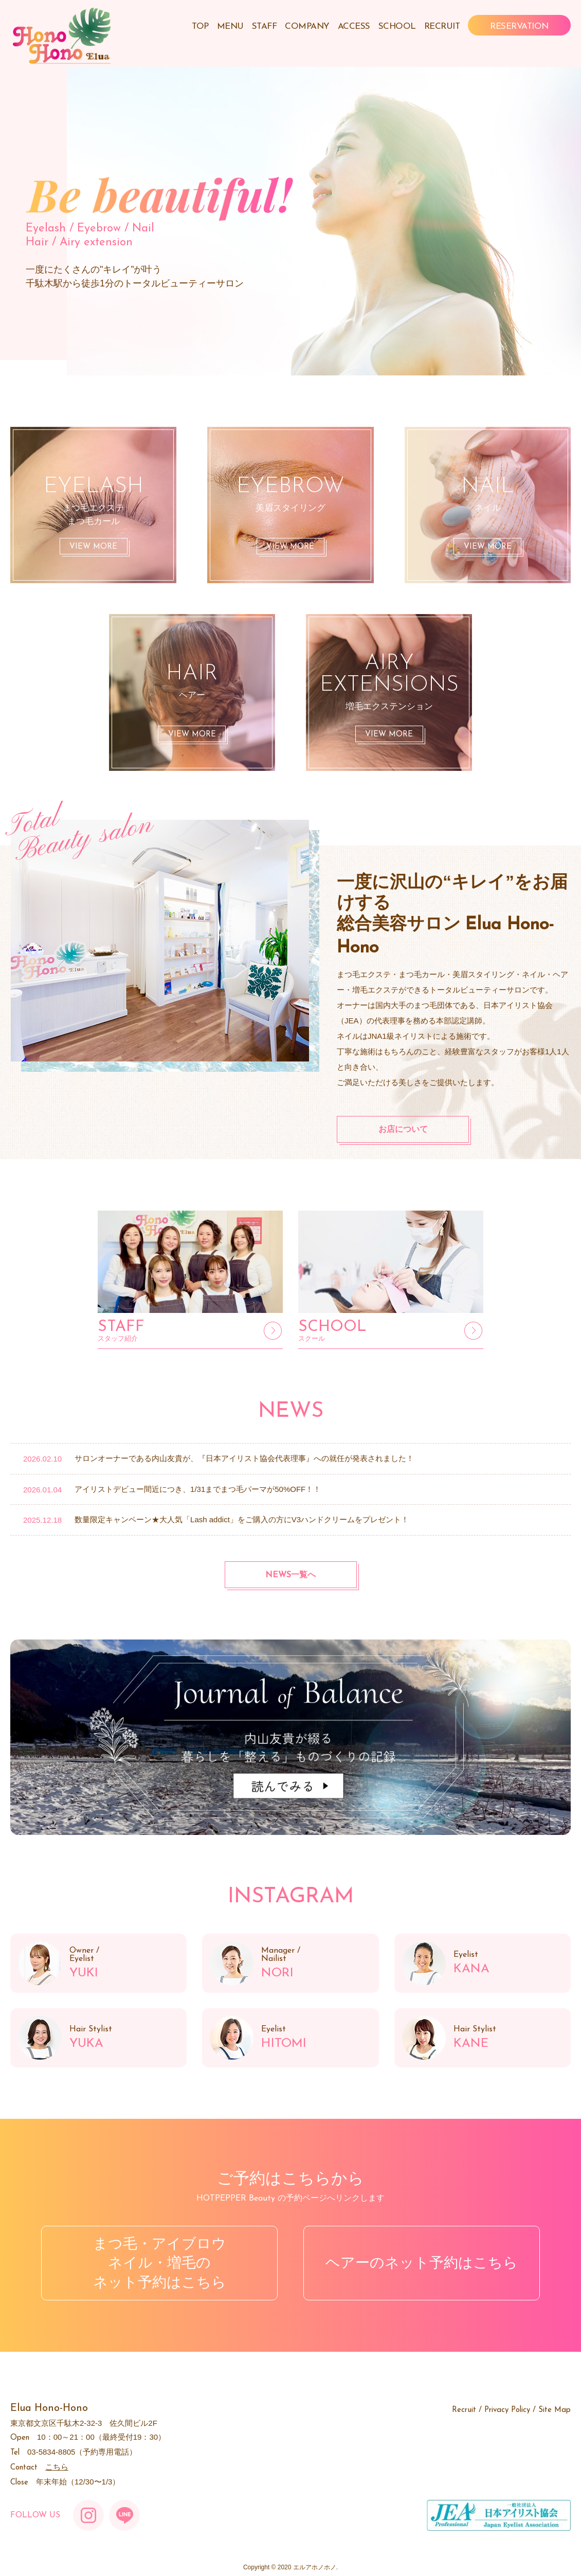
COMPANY (307, 26)
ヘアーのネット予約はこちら (421, 2263)
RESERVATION (519, 26)
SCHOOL (397, 26)
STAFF (264, 26)
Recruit (464, 2410)
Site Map (554, 2410)
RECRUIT (442, 26)
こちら (56, 2466)
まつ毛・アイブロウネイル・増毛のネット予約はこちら (159, 2263)
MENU (230, 26)
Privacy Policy (507, 2410)
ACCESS (354, 26)
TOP (200, 26)
